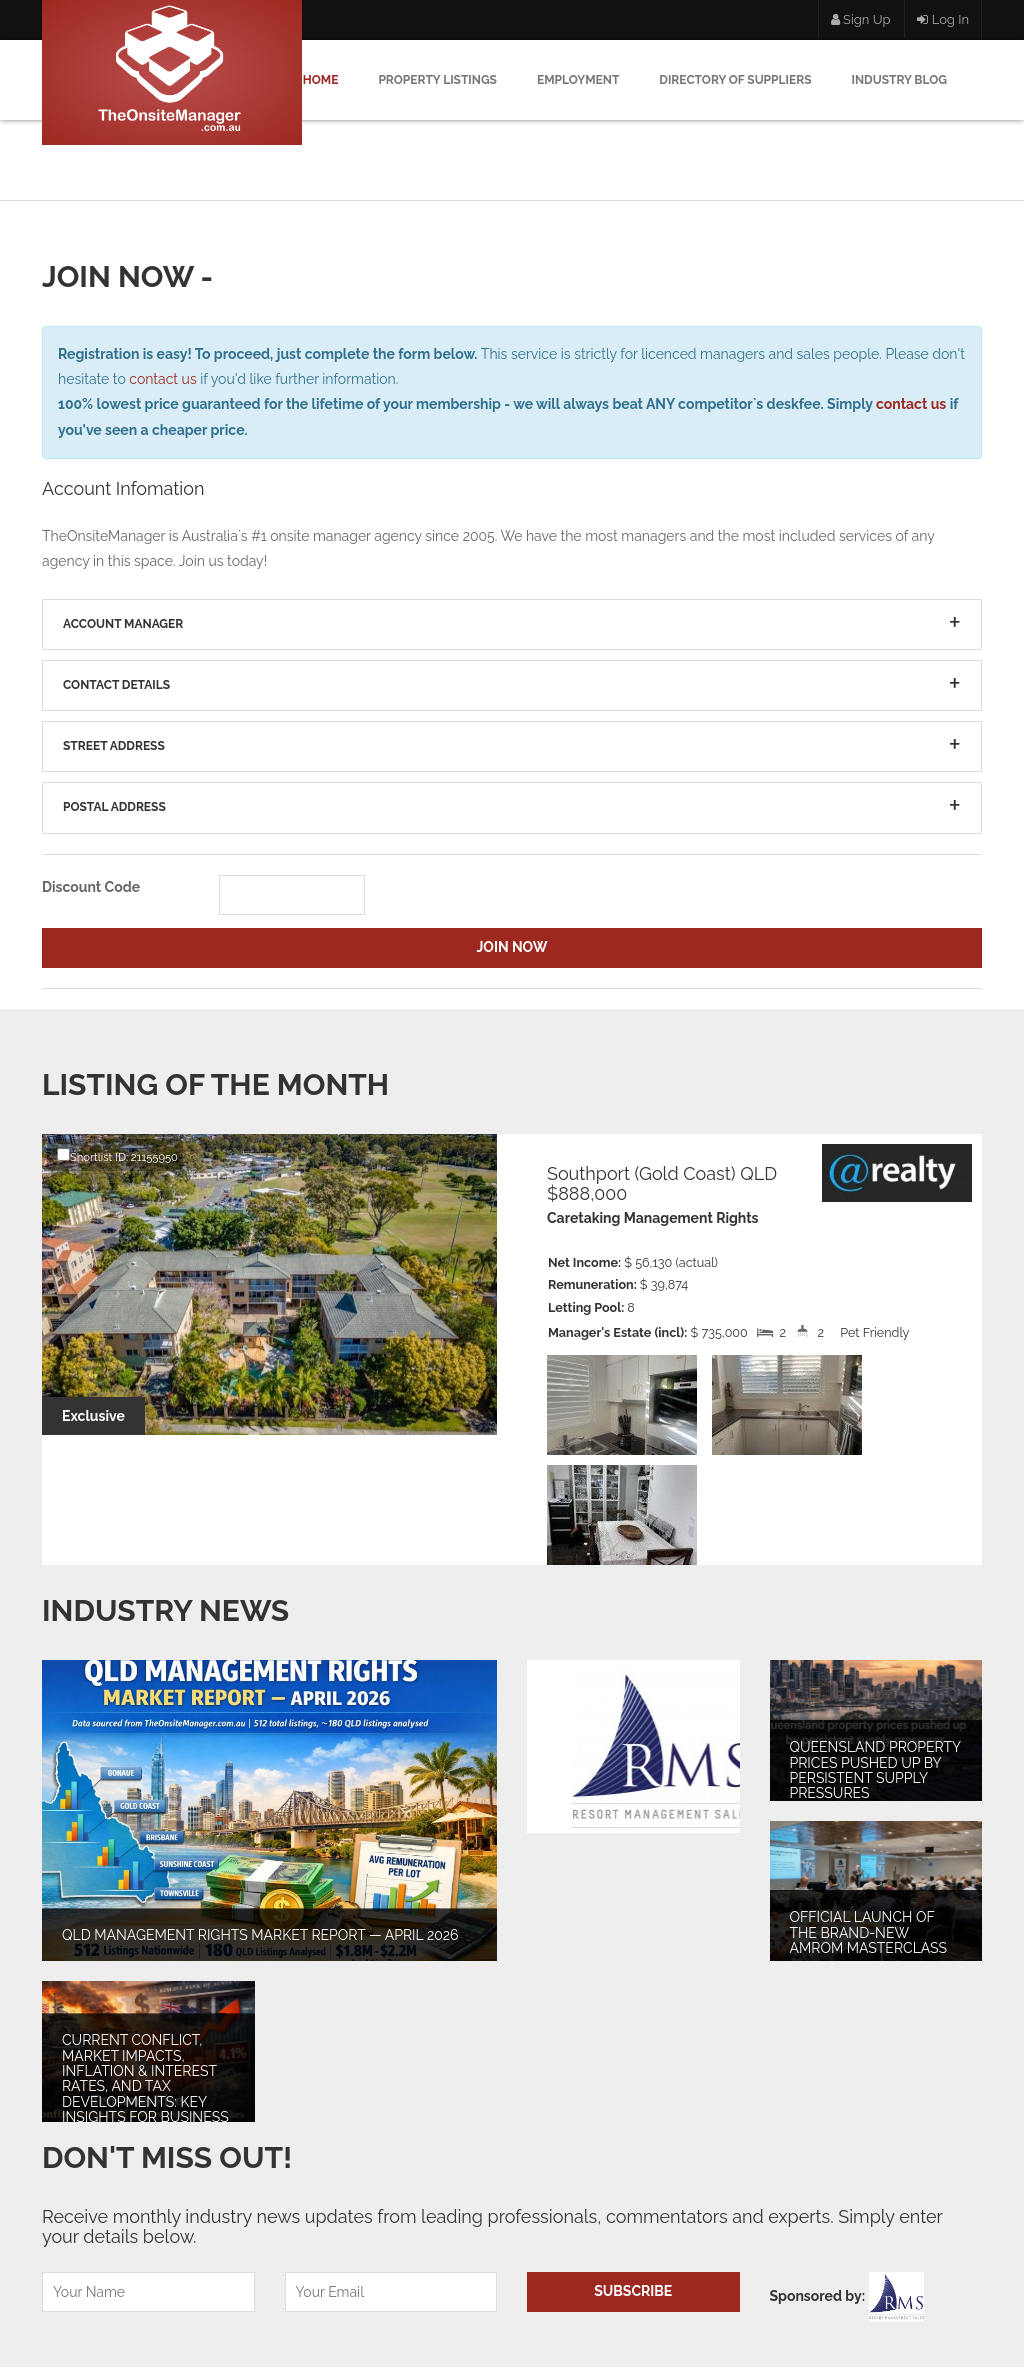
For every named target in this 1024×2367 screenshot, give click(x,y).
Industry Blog (900, 80)
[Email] (391, 2292)
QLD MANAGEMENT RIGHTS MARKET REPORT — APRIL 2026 (260, 1935)
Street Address (114, 746)
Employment (578, 80)
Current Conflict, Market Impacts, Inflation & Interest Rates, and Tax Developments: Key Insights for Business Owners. (145, 2087)
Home (321, 80)
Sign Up (861, 19)
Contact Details (116, 685)
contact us (162, 379)
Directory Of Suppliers (735, 80)
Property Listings (437, 80)
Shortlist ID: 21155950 (117, 1156)
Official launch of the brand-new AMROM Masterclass (869, 1932)
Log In (943, 19)
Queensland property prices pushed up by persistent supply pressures (875, 1770)
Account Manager (123, 624)
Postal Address (114, 807)
